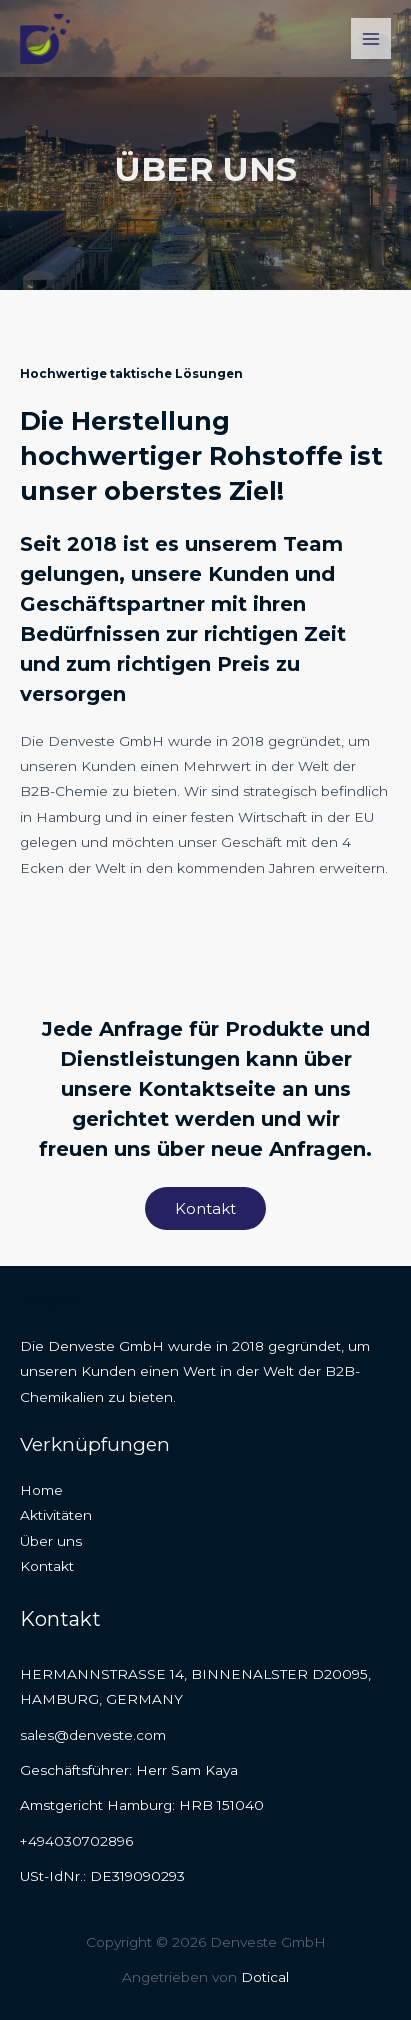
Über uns (51, 1541)
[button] (205, 1208)
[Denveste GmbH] (45, 39)
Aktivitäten (56, 1515)
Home (41, 1490)
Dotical (265, 1977)
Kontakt (47, 1566)
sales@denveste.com (93, 1735)
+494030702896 (76, 1841)
